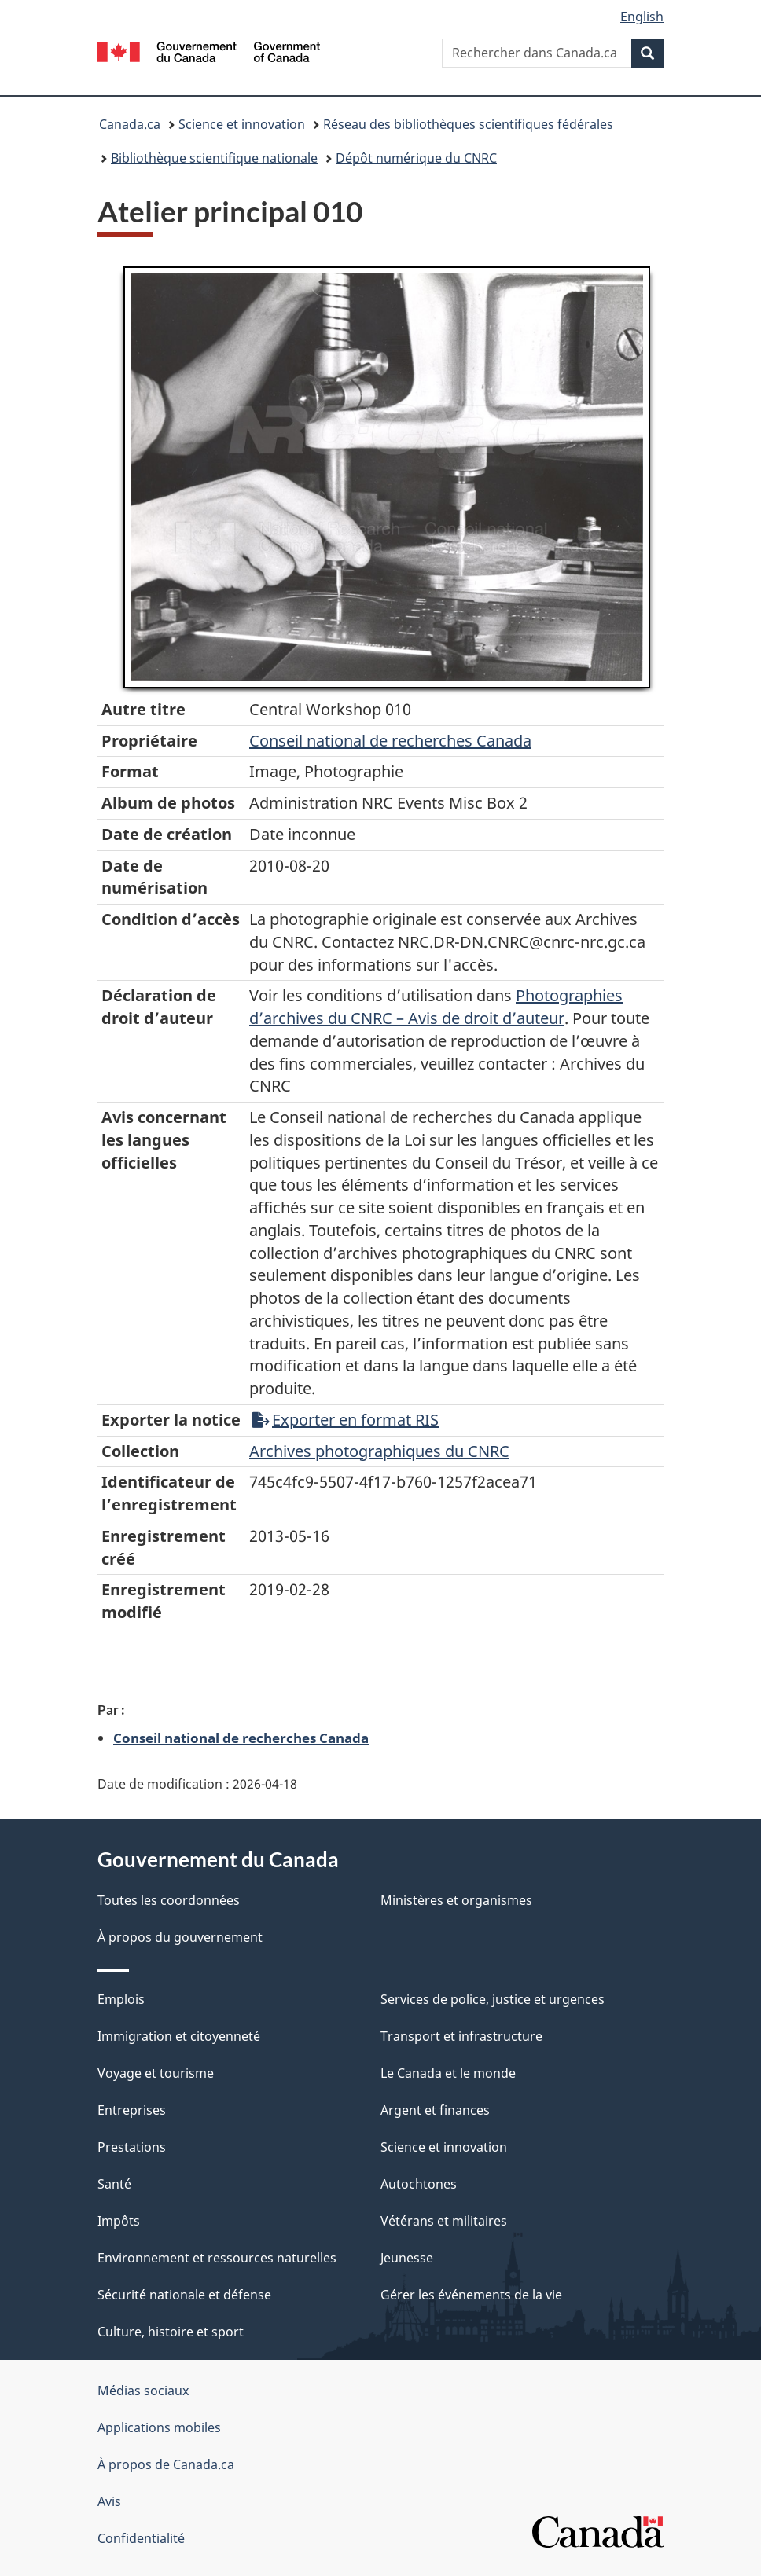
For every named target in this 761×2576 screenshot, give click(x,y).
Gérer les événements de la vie (471, 2294)
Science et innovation (241, 124)
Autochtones (418, 2184)
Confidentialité (141, 2538)
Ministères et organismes (456, 1900)
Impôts (118, 2220)
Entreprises (131, 2110)
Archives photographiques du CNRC (379, 1451)
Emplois (121, 1999)
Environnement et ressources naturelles (216, 2257)
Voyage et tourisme (155, 2073)
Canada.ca (129, 124)
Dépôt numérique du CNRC (416, 158)
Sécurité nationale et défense (184, 2294)
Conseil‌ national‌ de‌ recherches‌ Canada (390, 740)
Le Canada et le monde (448, 2073)
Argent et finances (435, 2110)
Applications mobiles (159, 2427)
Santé (114, 2184)
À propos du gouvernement (180, 1937)
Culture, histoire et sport (170, 2331)
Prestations (131, 2147)
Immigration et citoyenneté (178, 2036)
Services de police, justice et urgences (492, 1999)
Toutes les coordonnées (168, 1900)
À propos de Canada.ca (165, 2464)
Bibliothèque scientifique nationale (214, 158)
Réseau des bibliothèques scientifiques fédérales (468, 124)
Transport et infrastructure (461, 2036)
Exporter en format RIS (345, 1419)
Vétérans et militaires (443, 2220)
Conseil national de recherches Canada (241, 1737)
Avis (109, 2501)
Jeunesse (406, 2257)
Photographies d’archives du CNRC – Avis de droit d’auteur (436, 1007)
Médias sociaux (143, 2390)
